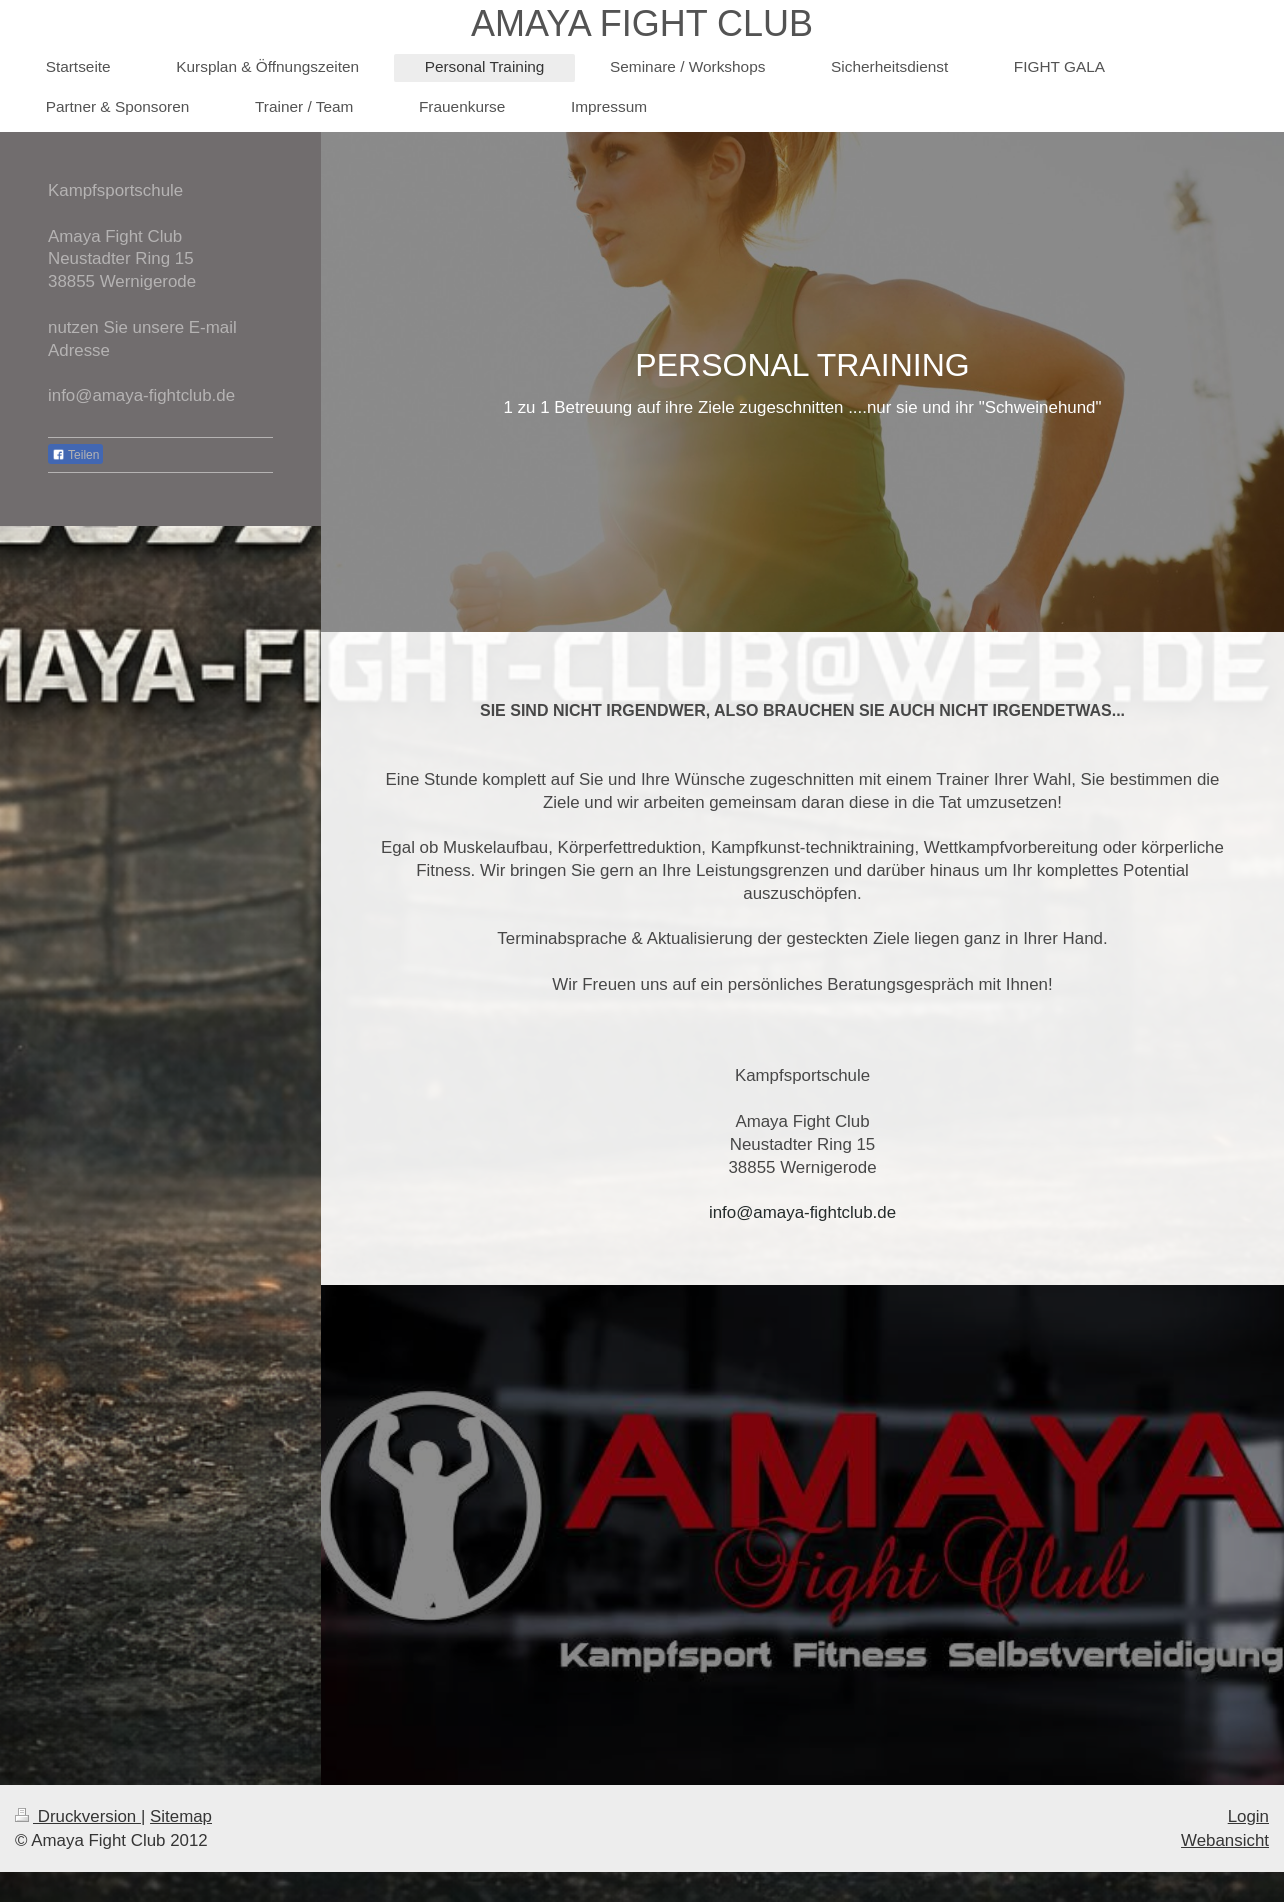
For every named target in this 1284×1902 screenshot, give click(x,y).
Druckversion (78, 1816)
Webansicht (1225, 1840)
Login (1248, 1816)
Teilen (75, 455)
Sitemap (181, 1816)
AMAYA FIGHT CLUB (642, 23)
